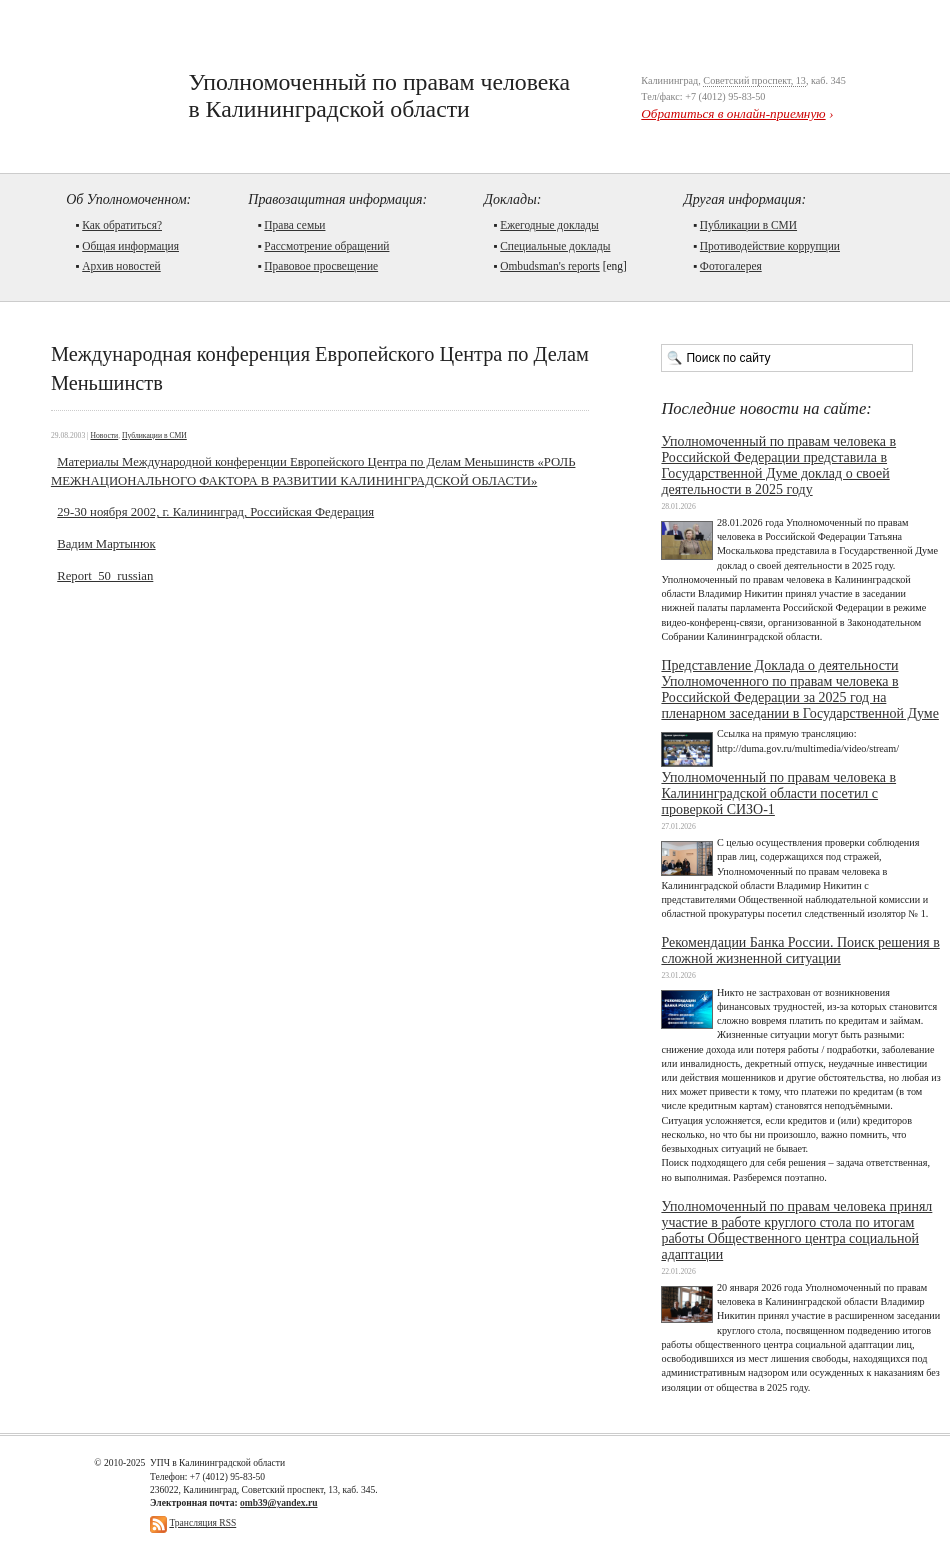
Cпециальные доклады (555, 246)
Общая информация (130, 246)
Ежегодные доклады (549, 225)
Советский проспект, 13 (754, 80)
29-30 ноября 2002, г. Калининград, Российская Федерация (215, 512)
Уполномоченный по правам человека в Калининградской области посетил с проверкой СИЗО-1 (778, 793)
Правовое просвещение (321, 266)
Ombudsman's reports (550, 266)
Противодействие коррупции (770, 246)
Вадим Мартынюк (106, 544)
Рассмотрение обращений (326, 246)
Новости (105, 435)
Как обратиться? (122, 225)
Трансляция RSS (202, 1522)
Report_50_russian (105, 576)
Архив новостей (121, 266)
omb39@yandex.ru (278, 1502)
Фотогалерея (731, 266)
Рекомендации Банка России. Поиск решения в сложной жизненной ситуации (800, 950)
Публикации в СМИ (748, 225)
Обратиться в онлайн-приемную (733, 113)
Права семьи (294, 225)
